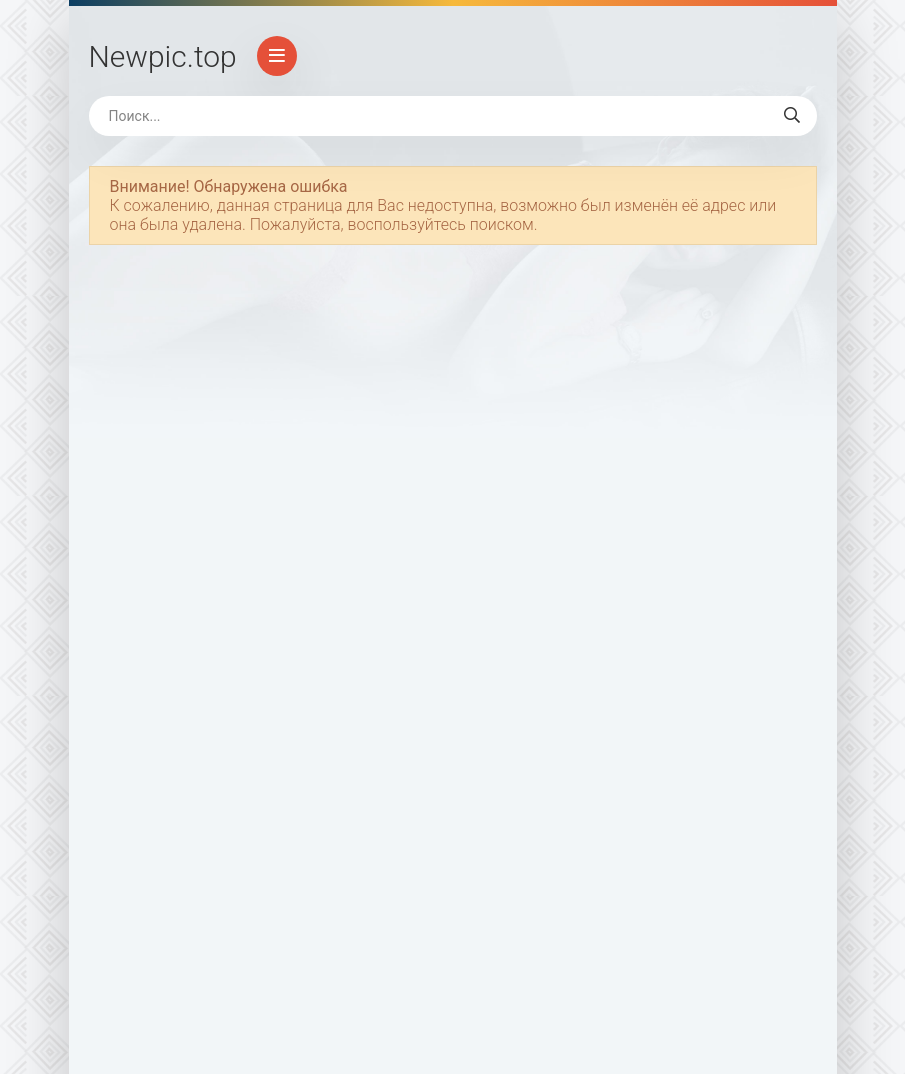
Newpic (163, 56)
